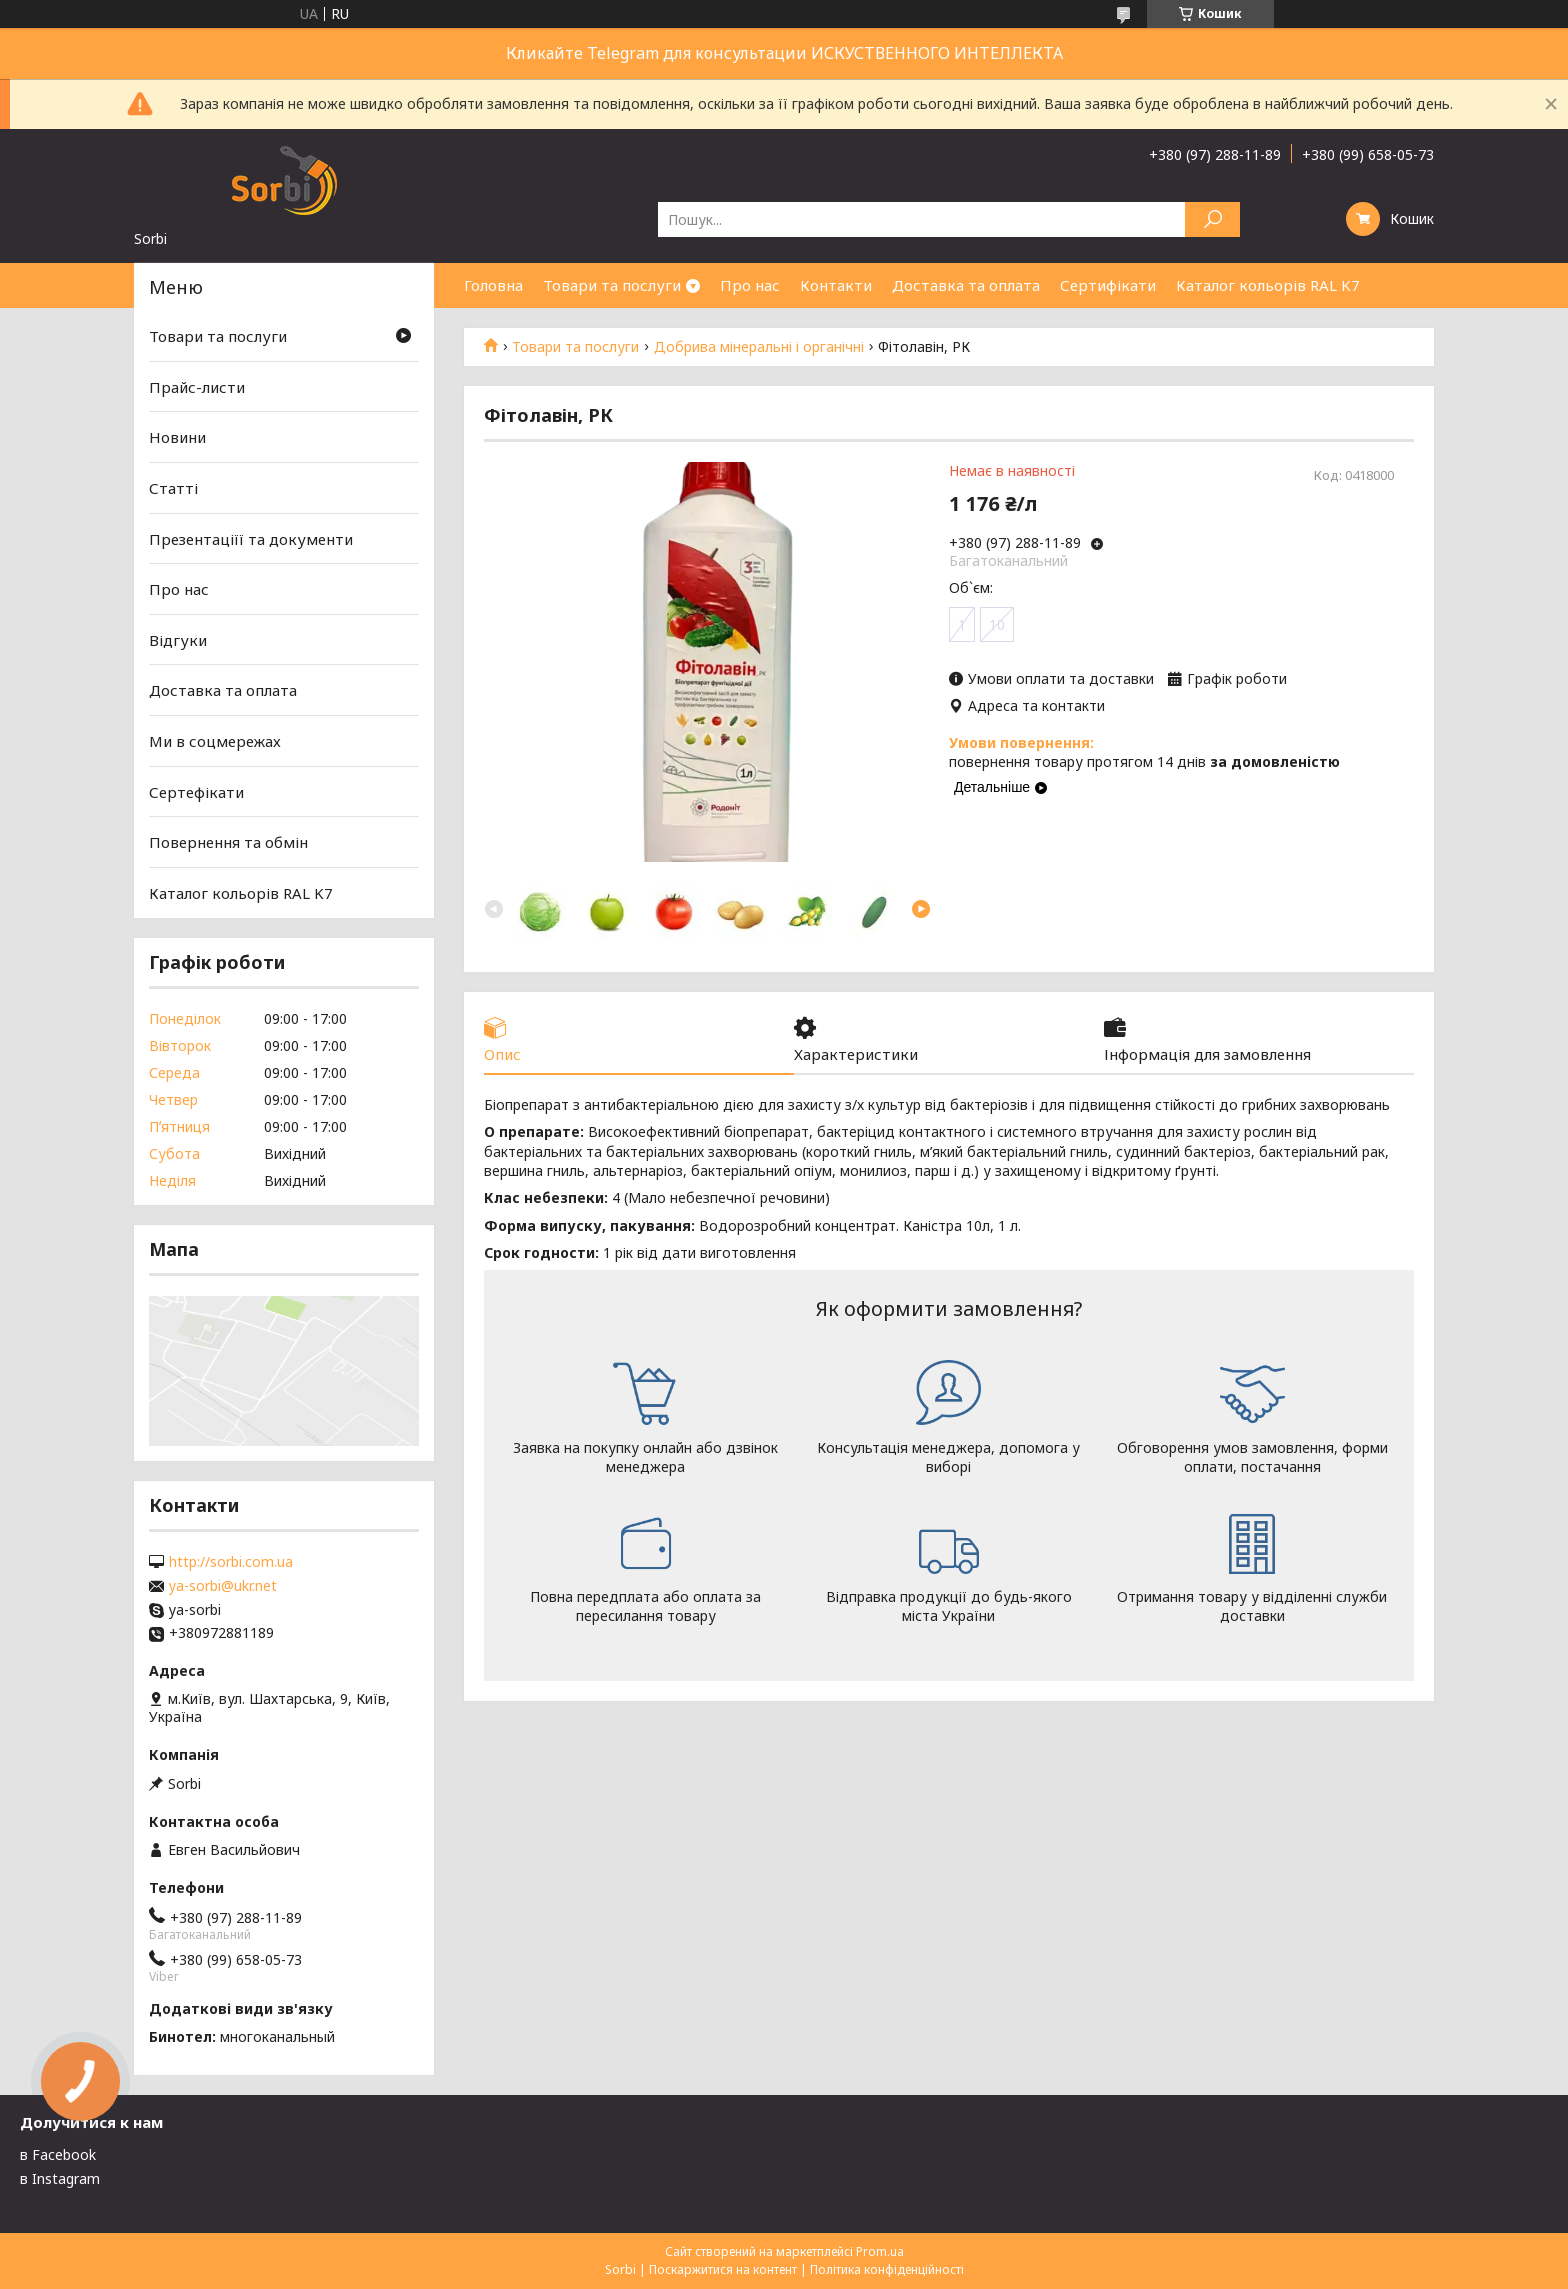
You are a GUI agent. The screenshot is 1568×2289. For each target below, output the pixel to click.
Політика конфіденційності (887, 2269)
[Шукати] (1212, 219)
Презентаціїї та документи (251, 538)
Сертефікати (196, 792)
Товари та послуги (612, 285)
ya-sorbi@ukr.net (223, 1586)
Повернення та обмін (228, 842)
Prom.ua (880, 2251)
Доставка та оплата (966, 285)
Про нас (750, 285)
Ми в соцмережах (215, 741)
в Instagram (60, 2178)
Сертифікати (1108, 285)
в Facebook (58, 2154)
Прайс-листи (197, 387)
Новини (177, 437)
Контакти (836, 285)
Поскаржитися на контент (723, 2269)
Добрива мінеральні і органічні (759, 347)
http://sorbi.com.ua (231, 1562)
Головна (493, 285)
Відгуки (178, 640)
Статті (173, 488)
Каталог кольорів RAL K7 (1268, 285)
